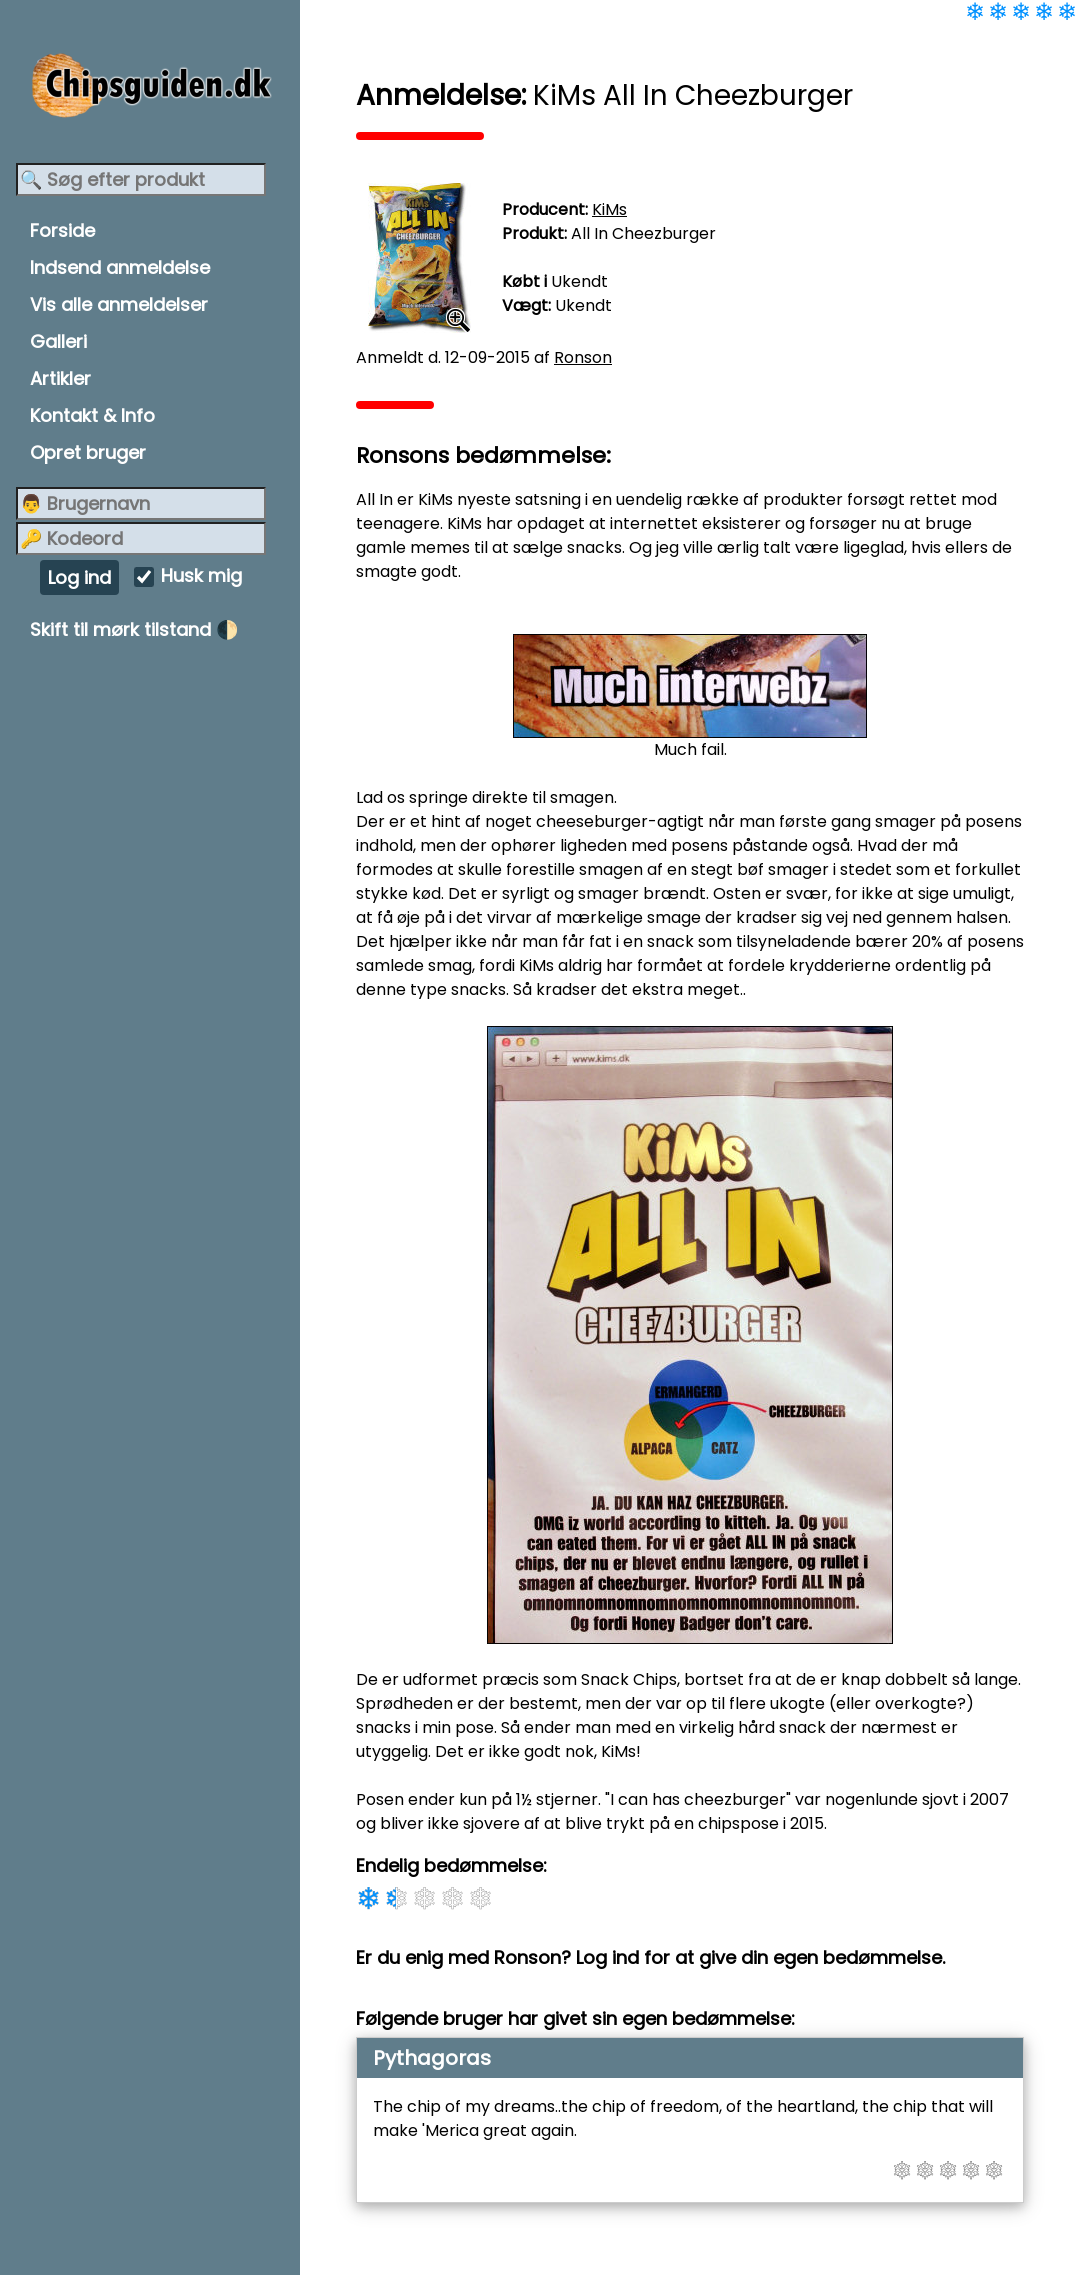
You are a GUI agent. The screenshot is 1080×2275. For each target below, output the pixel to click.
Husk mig (201, 576)
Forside (62, 230)
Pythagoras (432, 2058)
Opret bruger (88, 452)
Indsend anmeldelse (120, 267)
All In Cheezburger (643, 233)
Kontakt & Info (92, 415)
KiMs (609, 209)
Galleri (58, 341)
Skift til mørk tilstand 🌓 (134, 629)
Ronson (583, 357)
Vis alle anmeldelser (119, 304)
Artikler (60, 378)
